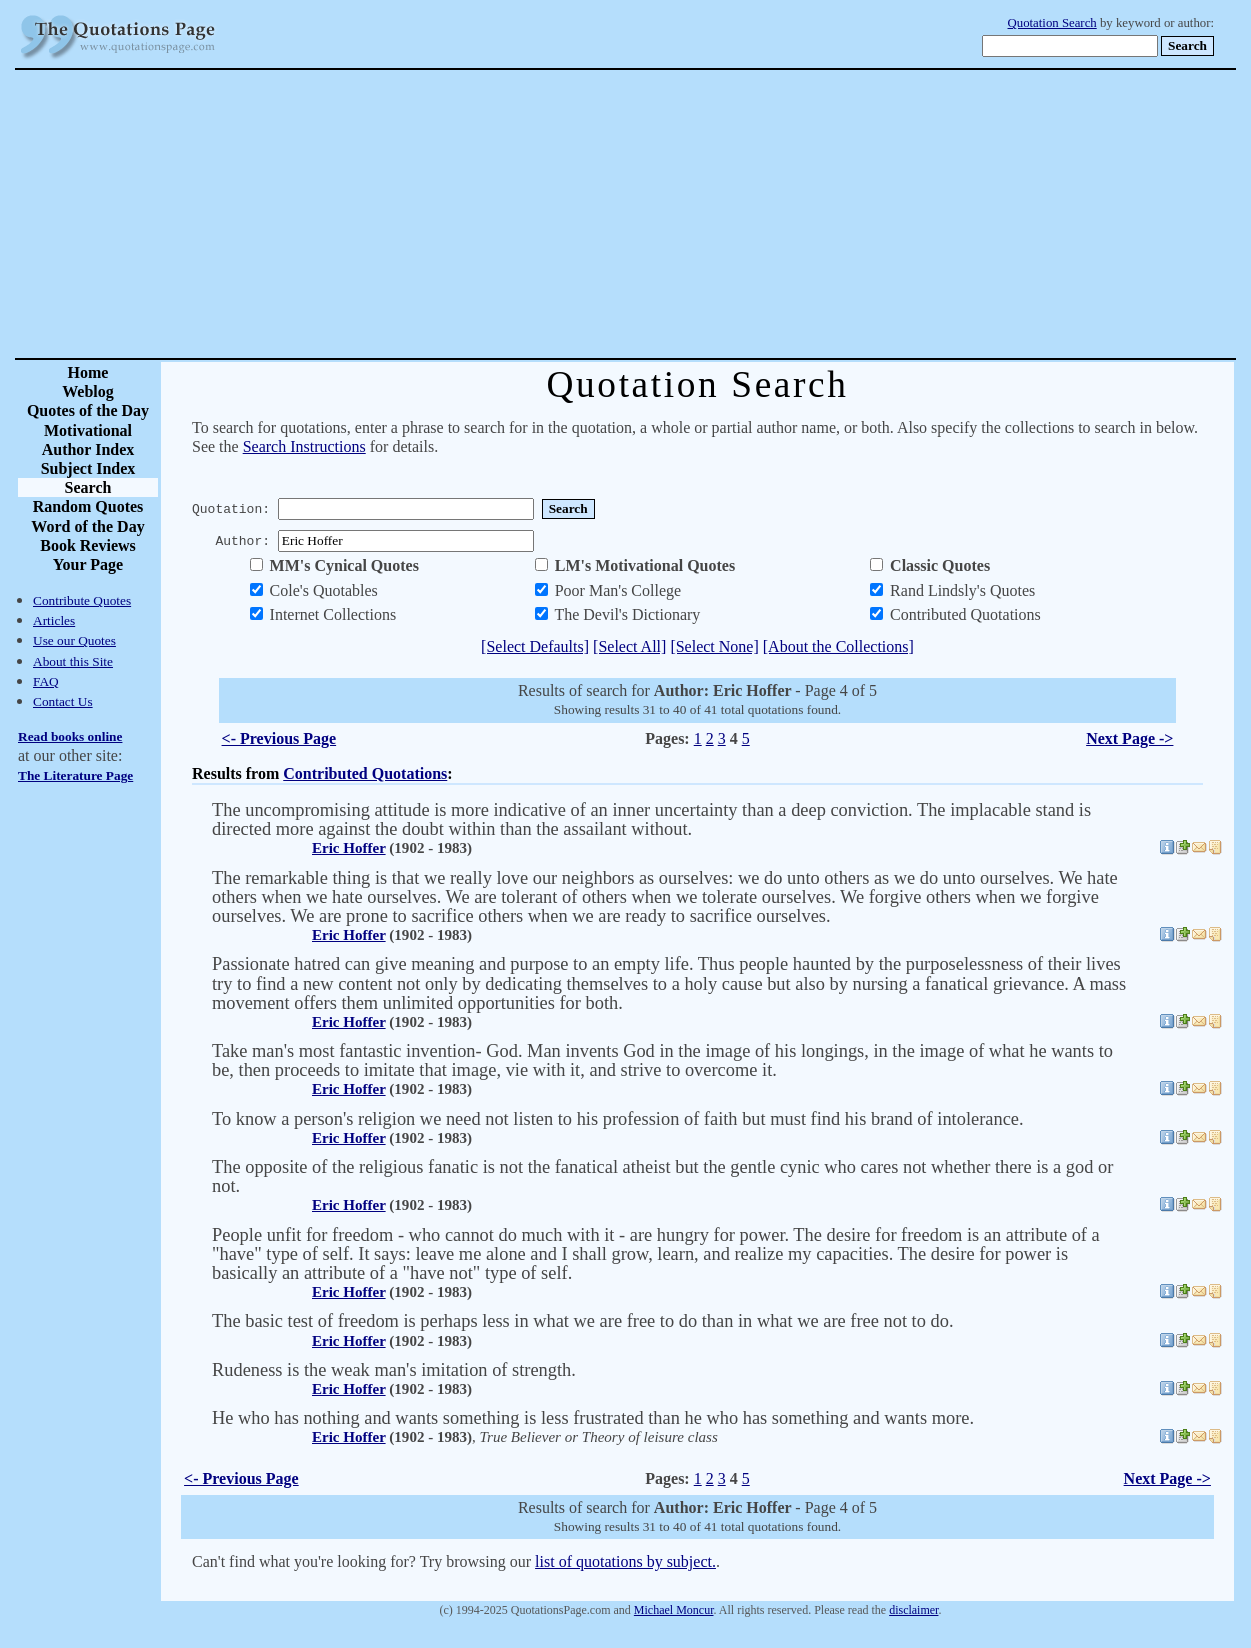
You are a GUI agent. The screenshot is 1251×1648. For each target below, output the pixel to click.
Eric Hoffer (349, 848)
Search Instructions (304, 446)
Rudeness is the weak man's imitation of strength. (394, 1370)
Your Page (88, 564)
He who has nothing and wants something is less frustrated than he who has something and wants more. (593, 1418)
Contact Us (63, 701)
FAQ (46, 681)
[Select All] (629, 646)
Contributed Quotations (365, 773)
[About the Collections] (838, 646)
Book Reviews (88, 545)
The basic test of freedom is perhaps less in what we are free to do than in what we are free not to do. (583, 1321)
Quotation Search (1052, 23)
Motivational (88, 430)
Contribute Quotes (82, 600)
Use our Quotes (74, 640)
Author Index (88, 449)
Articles (54, 620)
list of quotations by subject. (625, 1561)
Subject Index (88, 468)
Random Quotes (88, 506)
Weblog (88, 391)
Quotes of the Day (88, 410)
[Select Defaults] (535, 646)
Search (88, 487)
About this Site (73, 661)
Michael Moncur (674, 1610)
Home (88, 372)
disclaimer (913, 1610)
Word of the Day (87, 526)
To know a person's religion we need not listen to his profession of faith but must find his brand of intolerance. (618, 1119)
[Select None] (714, 646)
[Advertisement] (695, 214)
